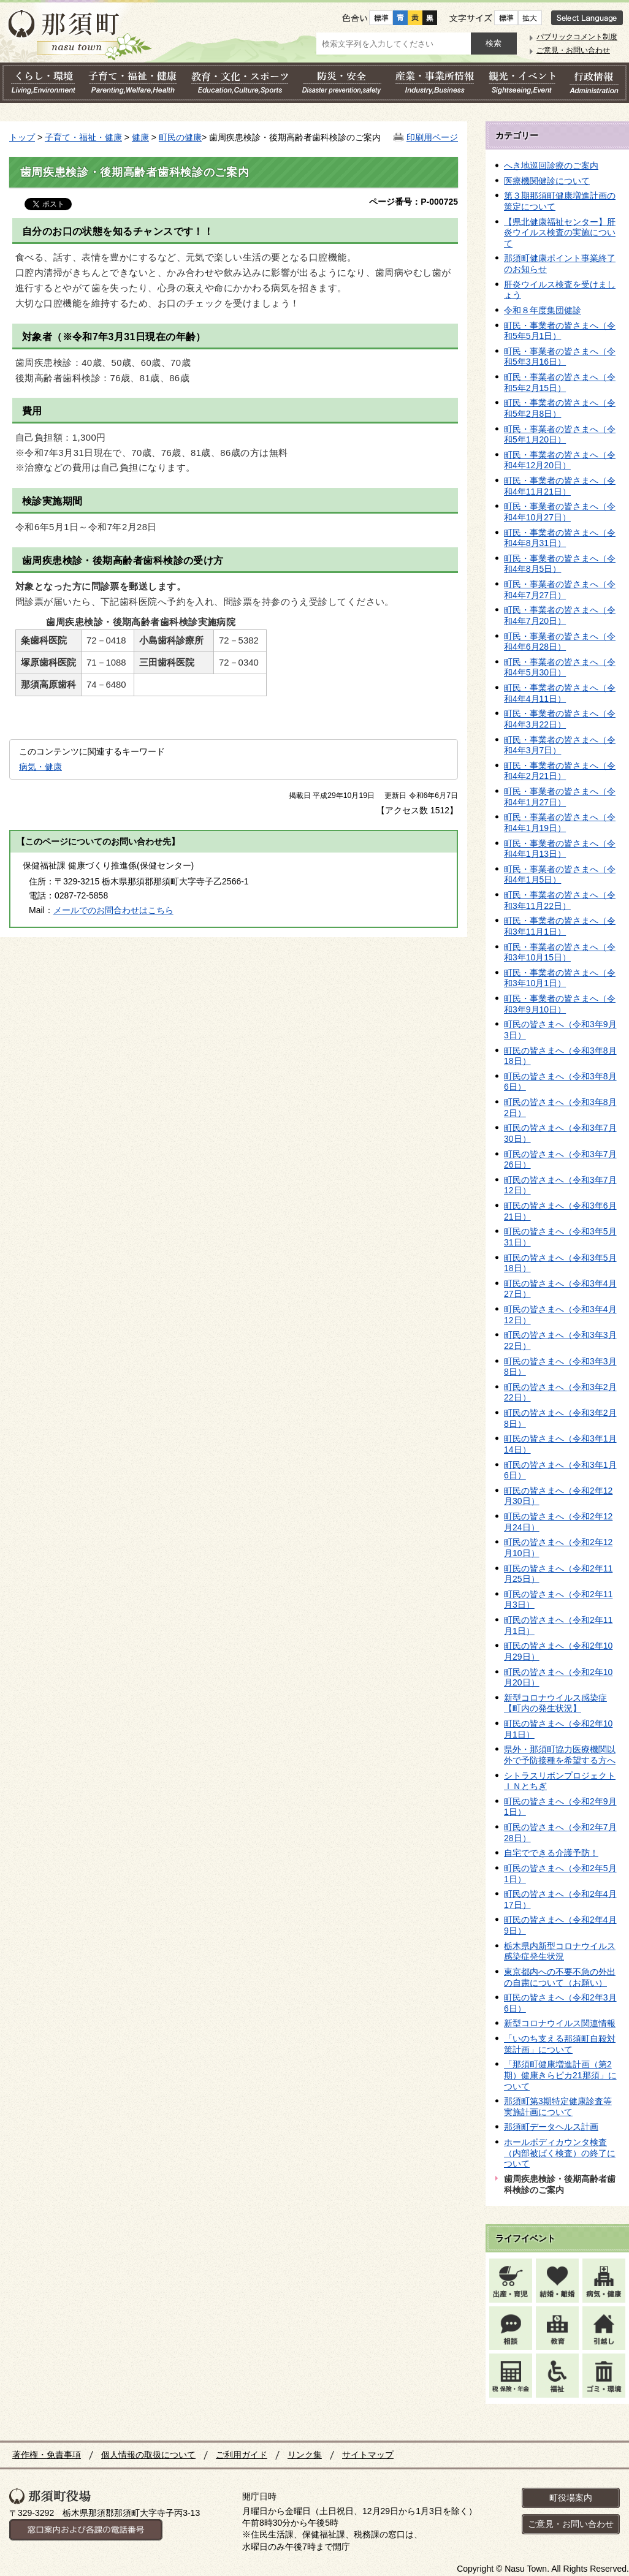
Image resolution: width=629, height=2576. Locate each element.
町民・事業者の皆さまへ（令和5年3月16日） (560, 356)
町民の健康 (180, 137)
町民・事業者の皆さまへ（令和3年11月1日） (560, 926)
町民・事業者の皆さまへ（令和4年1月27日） (560, 796)
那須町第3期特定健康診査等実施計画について (558, 2106)
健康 (140, 137)
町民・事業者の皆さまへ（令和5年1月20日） (560, 434)
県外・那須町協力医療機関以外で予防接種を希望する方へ (560, 1754)
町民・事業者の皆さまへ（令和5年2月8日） (560, 408)
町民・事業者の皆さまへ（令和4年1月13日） (560, 848)
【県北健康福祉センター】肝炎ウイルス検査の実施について (560, 232)
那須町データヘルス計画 (551, 2127)
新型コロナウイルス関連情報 (560, 2023)
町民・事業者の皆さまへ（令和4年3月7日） (560, 745)
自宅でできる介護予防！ (551, 1853)
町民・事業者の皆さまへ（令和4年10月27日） (560, 511)
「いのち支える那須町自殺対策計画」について (560, 2044)
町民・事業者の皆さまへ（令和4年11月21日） (560, 486)
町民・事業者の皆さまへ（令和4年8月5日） (560, 563)
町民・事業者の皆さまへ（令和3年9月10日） (560, 1004)
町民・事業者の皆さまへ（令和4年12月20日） (560, 460)
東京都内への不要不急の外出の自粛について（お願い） (560, 1977)
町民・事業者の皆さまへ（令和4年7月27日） (560, 589)
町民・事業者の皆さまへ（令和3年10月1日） (560, 978)
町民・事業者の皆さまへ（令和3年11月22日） (560, 900)
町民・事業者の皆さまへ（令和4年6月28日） (560, 641)
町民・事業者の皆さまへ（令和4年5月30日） (560, 667)
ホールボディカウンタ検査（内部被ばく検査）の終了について (560, 2152)
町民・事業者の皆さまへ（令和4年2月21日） (560, 771)
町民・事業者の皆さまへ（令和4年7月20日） (560, 615)
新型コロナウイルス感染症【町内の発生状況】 (555, 1703)
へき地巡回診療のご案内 (551, 165)
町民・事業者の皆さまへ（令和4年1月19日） (560, 822)
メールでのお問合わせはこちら (113, 910)
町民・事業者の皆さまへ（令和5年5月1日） (560, 331)
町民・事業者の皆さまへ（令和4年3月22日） (560, 719)
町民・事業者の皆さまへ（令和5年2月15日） (560, 382)
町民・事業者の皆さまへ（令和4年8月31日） (560, 538)
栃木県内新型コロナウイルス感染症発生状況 (560, 1951)
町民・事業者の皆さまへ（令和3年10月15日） (560, 952)
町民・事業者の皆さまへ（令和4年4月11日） (560, 693)
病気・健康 (40, 767)
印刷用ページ (432, 137)
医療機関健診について (547, 181)
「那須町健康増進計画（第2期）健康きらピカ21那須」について (560, 2075)
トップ (22, 137)
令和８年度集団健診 (542, 310)
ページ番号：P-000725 (413, 202)
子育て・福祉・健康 (83, 137)
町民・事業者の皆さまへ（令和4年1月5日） (560, 874)
